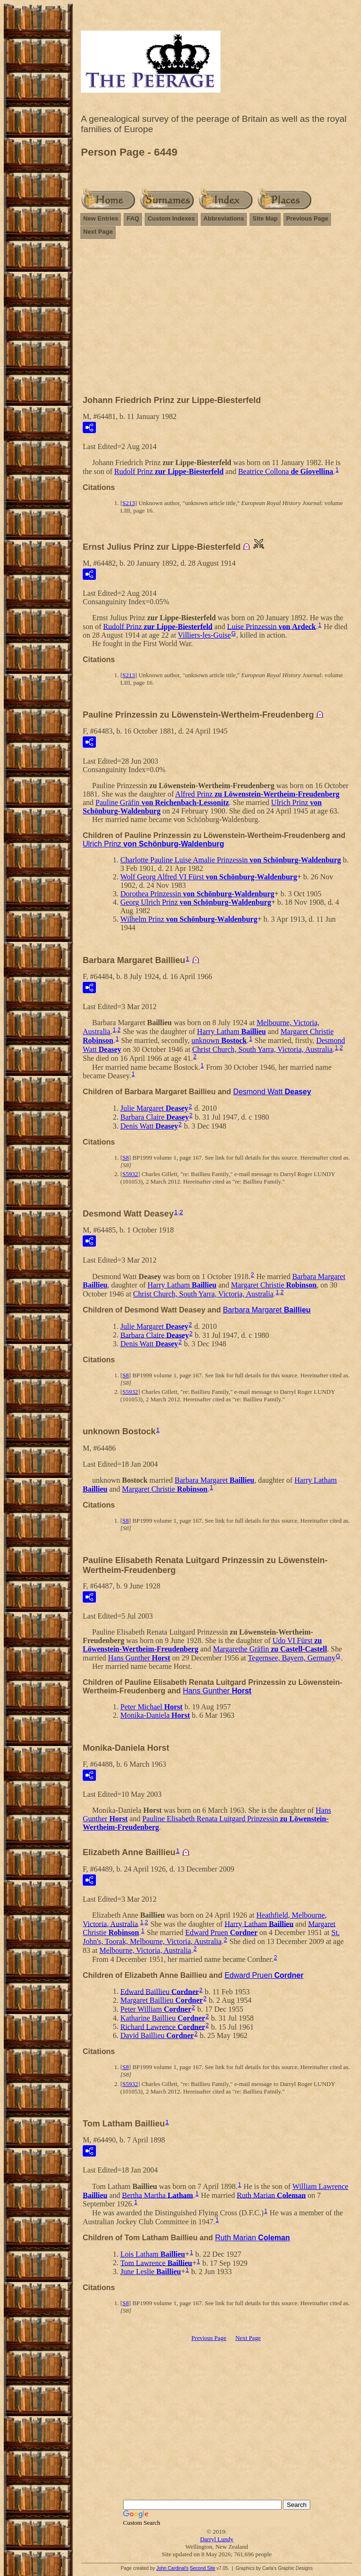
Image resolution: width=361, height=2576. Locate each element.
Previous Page (307, 218)
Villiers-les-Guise (204, 635)
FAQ (132, 218)
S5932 (130, 1173)
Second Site (202, 2568)
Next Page (98, 231)
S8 (125, 1157)
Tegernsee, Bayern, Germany (291, 1658)
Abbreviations (224, 218)
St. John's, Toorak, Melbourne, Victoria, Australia (211, 1936)
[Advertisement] (217, 321)
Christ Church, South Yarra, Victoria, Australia (262, 1049)
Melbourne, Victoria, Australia (145, 1950)
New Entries (100, 218)
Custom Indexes (171, 218)
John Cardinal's (172, 2568)
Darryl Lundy (216, 2539)
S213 (128, 502)
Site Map (264, 218)
